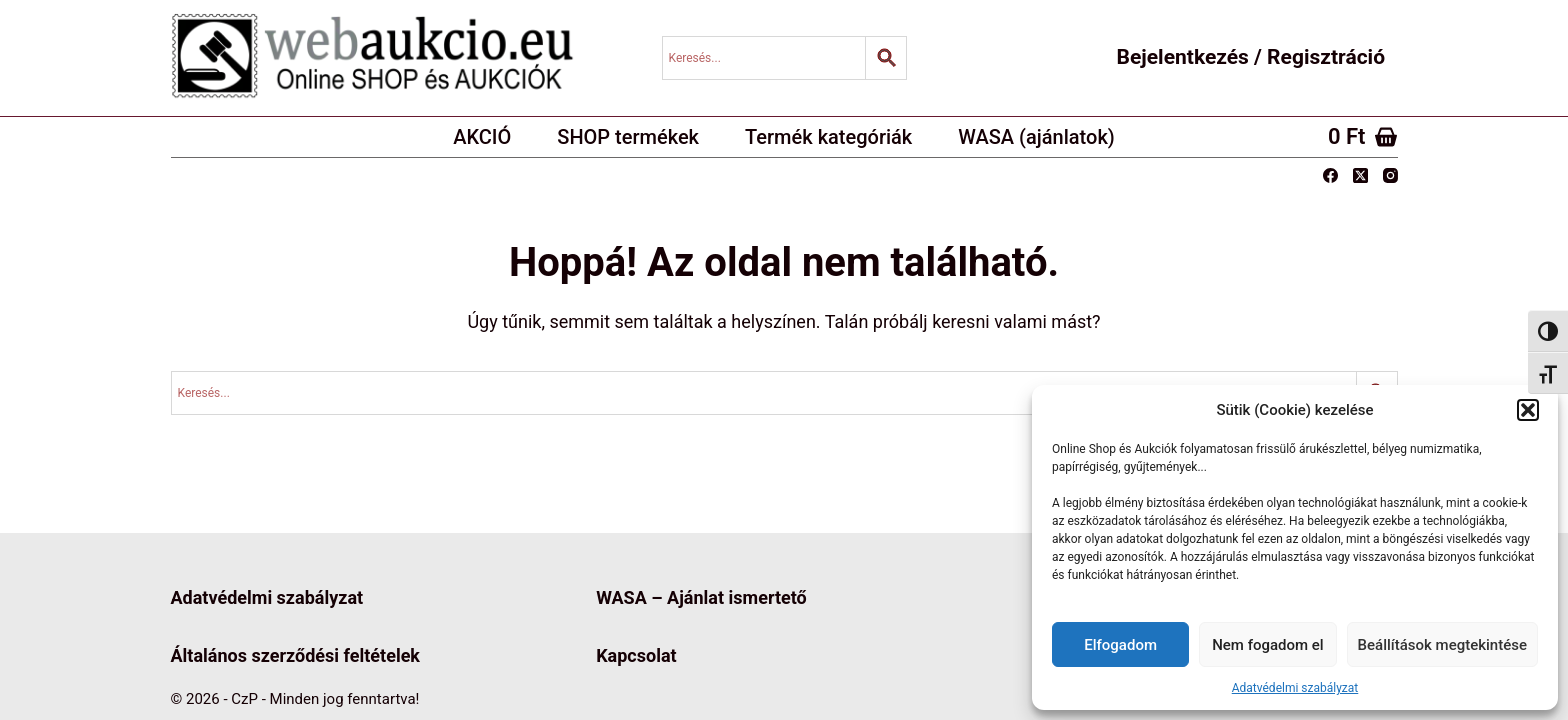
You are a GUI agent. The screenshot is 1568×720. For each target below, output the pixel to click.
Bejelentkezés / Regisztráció (1251, 57)
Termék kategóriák (828, 137)
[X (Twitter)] (1360, 175)
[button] (1528, 410)
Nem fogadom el (1267, 645)
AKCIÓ (482, 137)
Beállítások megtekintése (1442, 645)
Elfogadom (1120, 645)
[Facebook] (1330, 175)
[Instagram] (1390, 175)
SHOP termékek (628, 137)
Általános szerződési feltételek (295, 655)
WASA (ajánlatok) (1036, 137)
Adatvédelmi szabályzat (1295, 688)
